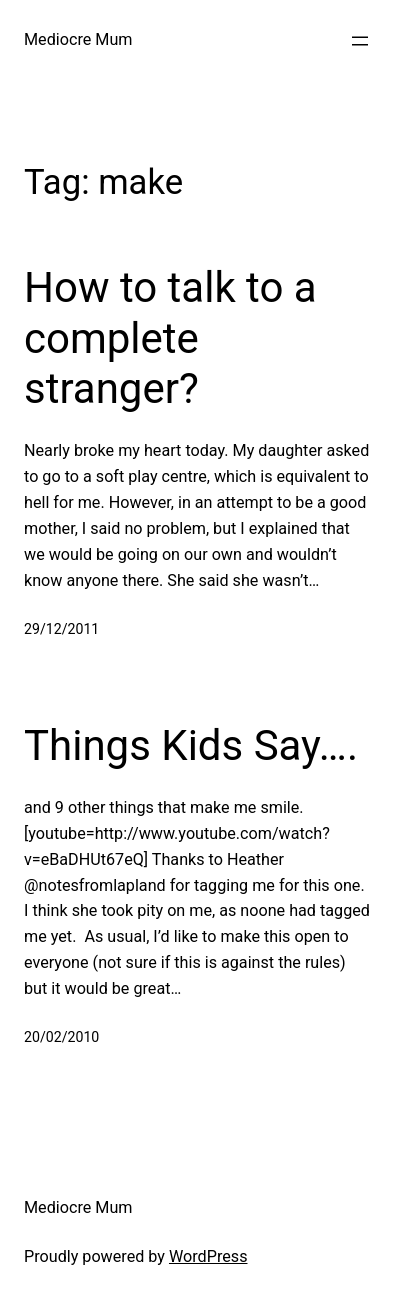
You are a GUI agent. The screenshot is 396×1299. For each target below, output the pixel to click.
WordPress (208, 1256)
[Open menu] (360, 41)
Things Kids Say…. (191, 745)
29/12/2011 (61, 629)
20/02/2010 (61, 1037)
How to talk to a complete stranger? (170, 338)
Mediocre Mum (78, 39)
